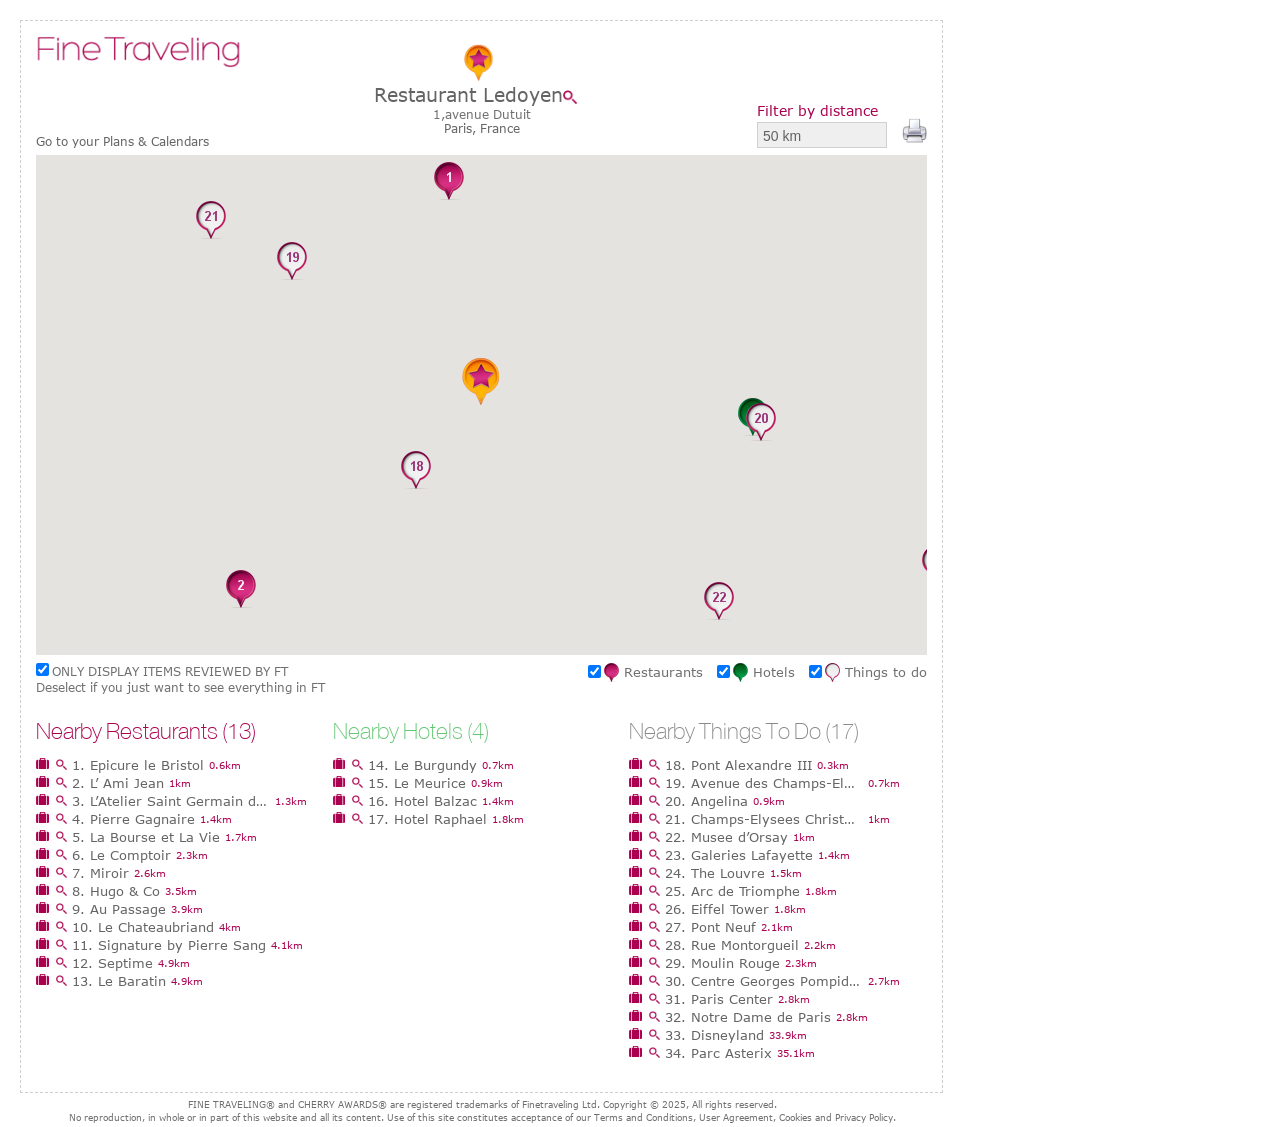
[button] (449, 182)
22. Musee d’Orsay (726, 837)
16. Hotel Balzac (422, 801)
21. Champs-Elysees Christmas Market (764, 819)
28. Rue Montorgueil (732, 945)
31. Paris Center (719, 999)
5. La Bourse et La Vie (146, 837)
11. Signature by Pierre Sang (169, 945)
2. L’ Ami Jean (118, 783)
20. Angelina (706, 801)
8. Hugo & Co (116, 891)
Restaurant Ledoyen (468, 94)
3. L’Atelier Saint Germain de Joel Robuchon (171, 801)
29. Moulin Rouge (722, 963)
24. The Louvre (715, 873)
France (500, 128)
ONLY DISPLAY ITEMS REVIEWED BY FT (170, 671)
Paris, (462, 128)
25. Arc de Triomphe (732, 891)
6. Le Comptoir (121, 855)
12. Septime (112, 963)
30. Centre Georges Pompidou (764, 981)
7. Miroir (100, 873)
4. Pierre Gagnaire (133, 819)
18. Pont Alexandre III (738, 765)
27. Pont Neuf (710, 927)
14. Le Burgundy (422, 765)
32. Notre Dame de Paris (748, 1017)
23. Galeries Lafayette (739, 855)
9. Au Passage (119, 909)
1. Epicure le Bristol (138, 765)
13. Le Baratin (119, 981)
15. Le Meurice (417, 783)
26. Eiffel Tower (717, 909)
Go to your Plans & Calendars (122, 141)
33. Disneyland (714, 1035)
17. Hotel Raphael (427, 819)
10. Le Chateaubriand (143, 927)
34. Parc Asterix (718, 1053)
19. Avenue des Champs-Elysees (764, 783)
